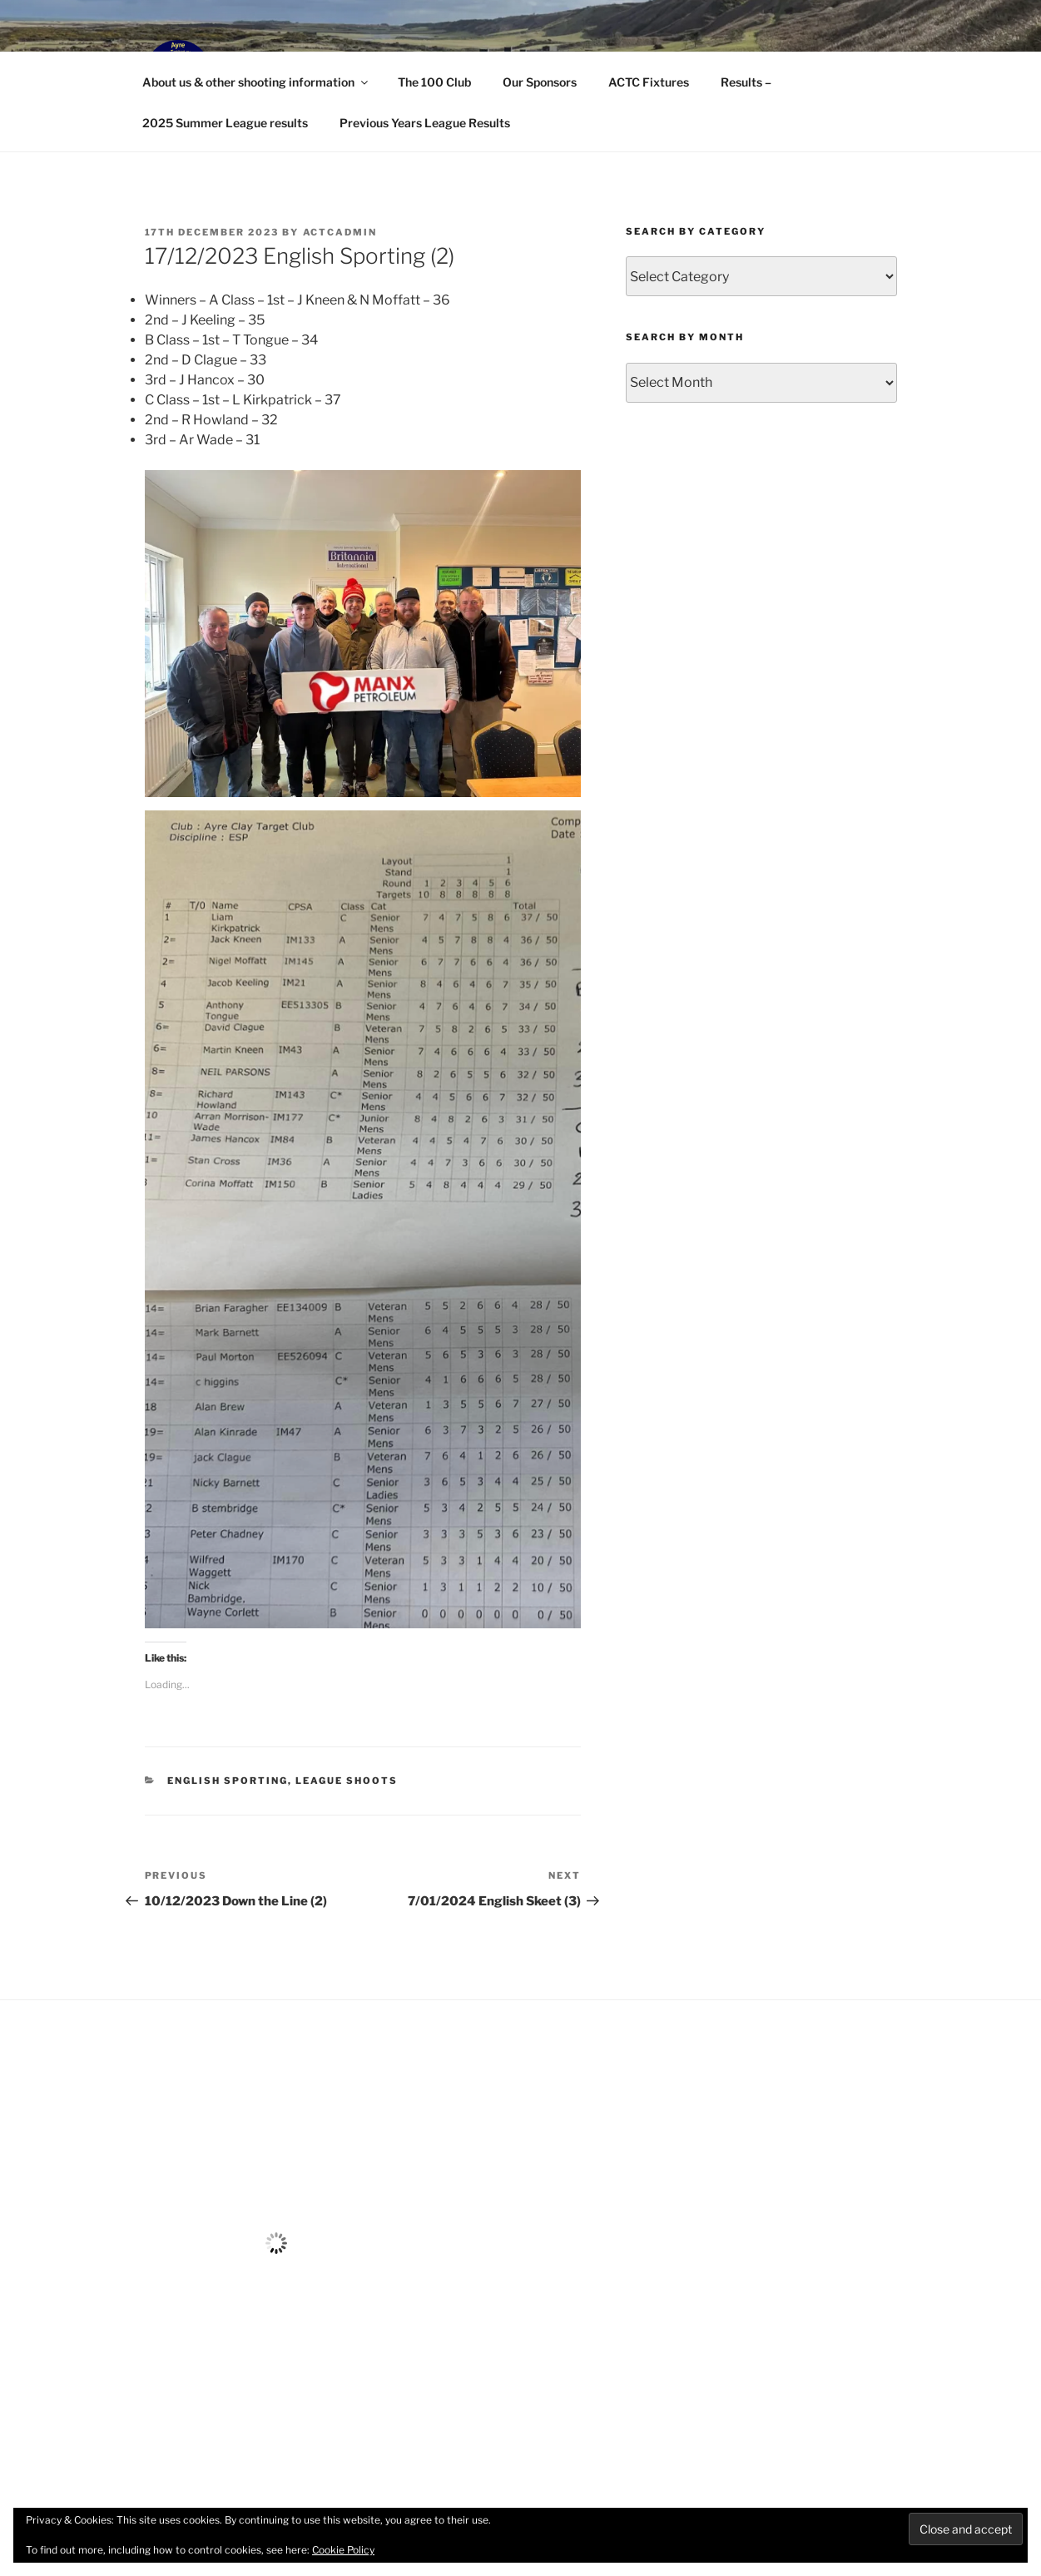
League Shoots (346, 1780)
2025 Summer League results (225, 123)
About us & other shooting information (256, 82)
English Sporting (227, 1780)
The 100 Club (434, 82)
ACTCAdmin (340, 232)
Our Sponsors (540, 82)
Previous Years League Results (425, 123)
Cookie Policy (343, 2550)
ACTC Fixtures (648, 82)
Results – (746, 82)
